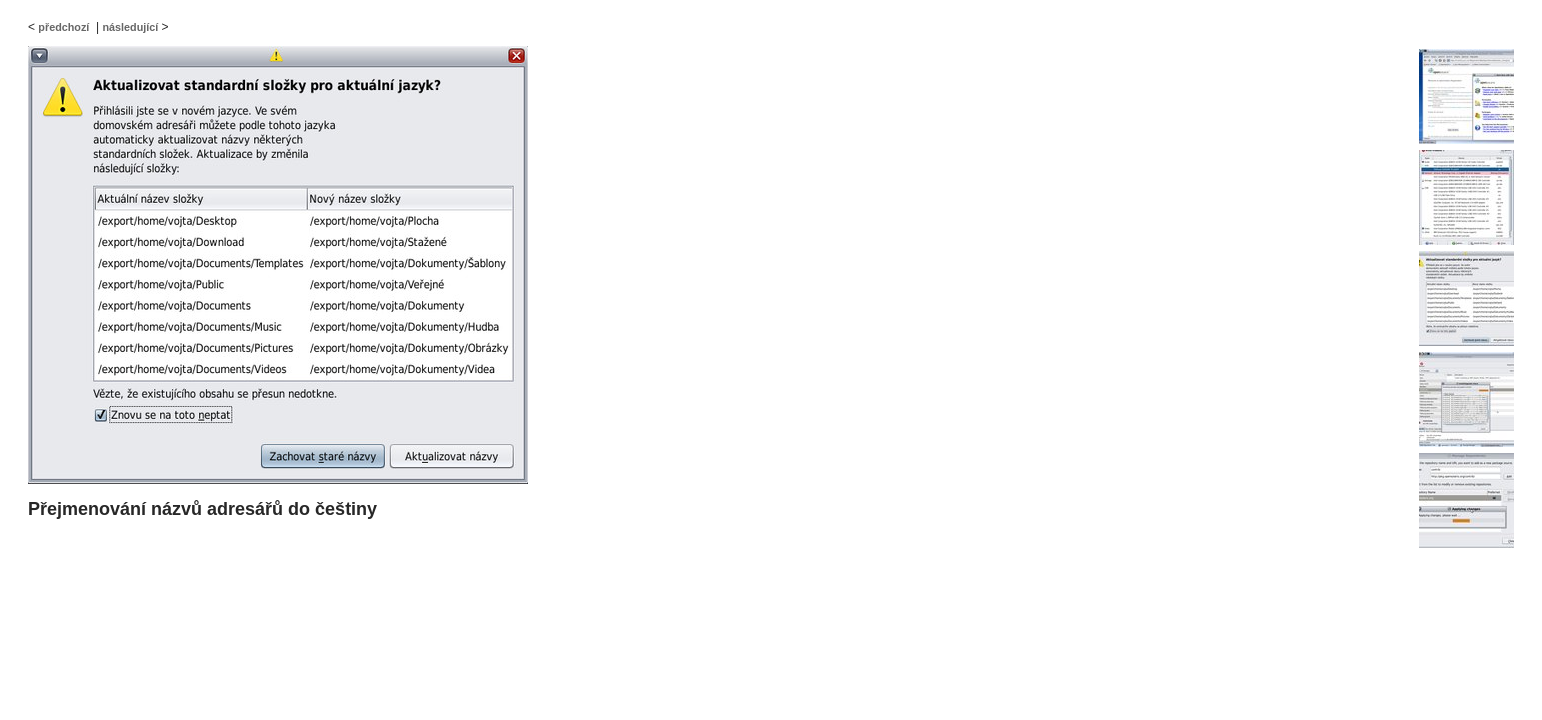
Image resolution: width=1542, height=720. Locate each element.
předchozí (63, 27)
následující (130, 27)
